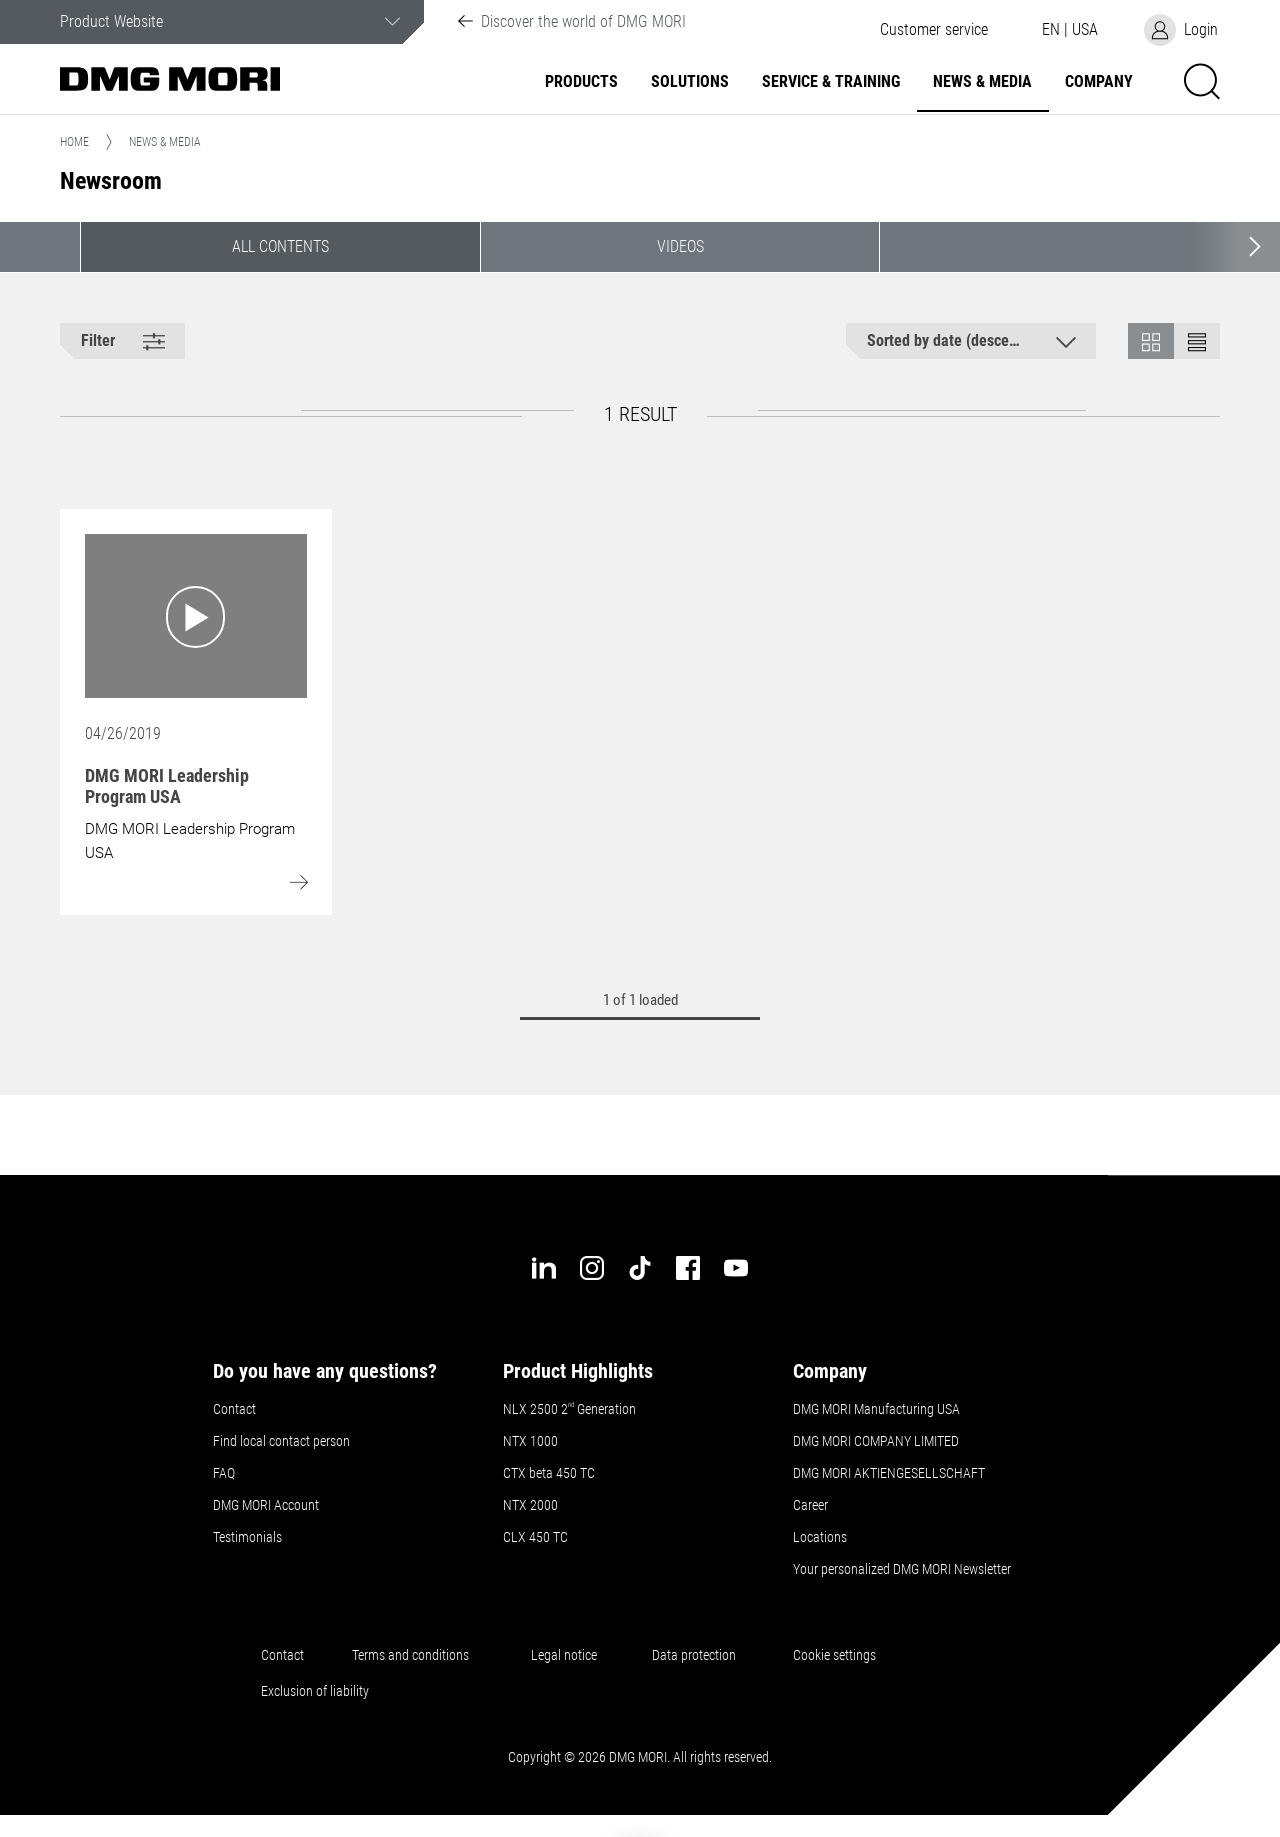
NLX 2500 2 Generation (569, 1409)
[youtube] (736, 1268)
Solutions (690, 82)
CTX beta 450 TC (549, 1473)
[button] (934, 30)
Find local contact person (281, 1441)
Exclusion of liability (315, 1691)
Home (74, 142)
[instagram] (592, 1268)
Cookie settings (837, 1655)
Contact (234, 1409)
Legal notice (567, 1655)
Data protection (694, 1655)
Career (810, 1505)
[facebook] (688, 1268)
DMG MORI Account (266, 1505)
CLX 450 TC (535, 1537)
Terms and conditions (410, 1655)
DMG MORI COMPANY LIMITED (876, 1441)
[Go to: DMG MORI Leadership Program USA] (196, 616)
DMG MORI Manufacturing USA (876, 1409)
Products (581, 82)
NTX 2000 (530, 1505)
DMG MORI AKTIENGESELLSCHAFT (889, 1473)
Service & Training (831, 82)
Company (1099, 82)
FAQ (224, 1473)
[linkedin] (544, 1268)
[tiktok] (640, 1268)
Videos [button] (680, 246)
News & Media (982, 82)
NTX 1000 (530, 1441)
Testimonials (247, 1537)
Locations (820, 1537)
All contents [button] (280, 246)
